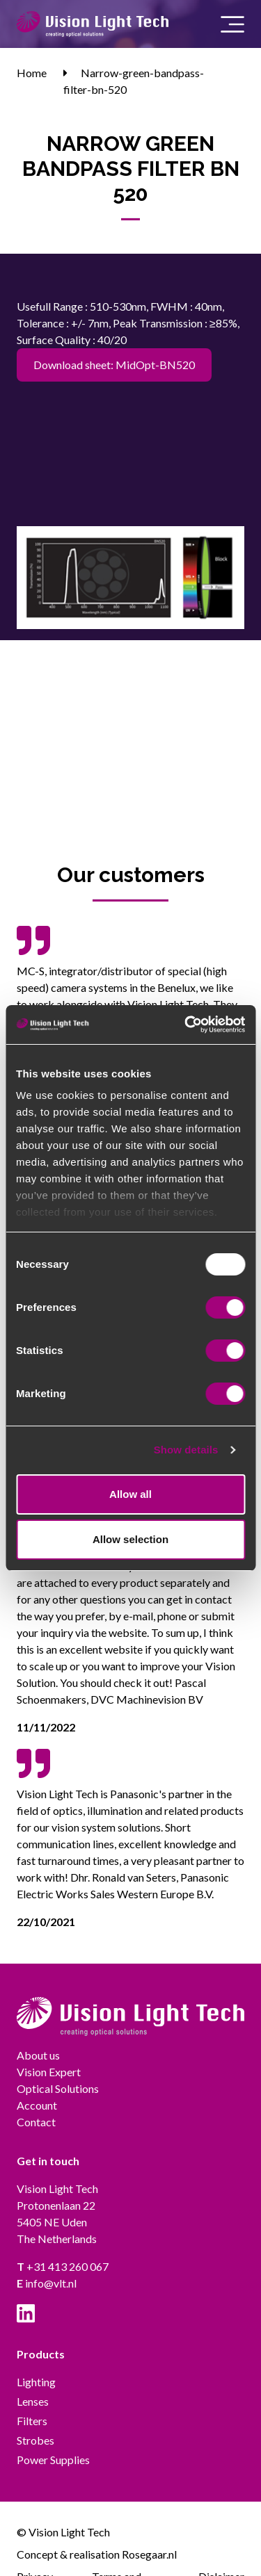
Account (37, 2105)
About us (38, 2055)
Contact (36, 2121)
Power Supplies (53, 2459)
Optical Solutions (58, 2088)
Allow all (130, 1494)
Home (32, 72)
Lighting (36, 2381)
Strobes (35, 2440)
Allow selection (130, 1539)
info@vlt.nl (47, 2283)
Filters (32, 2420)
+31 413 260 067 (63, 2266)
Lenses (33, 2401)
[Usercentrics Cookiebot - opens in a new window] (186, 1025)
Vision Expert (49, 2071)
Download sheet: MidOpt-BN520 (114, 364)
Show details (186, 1450)
